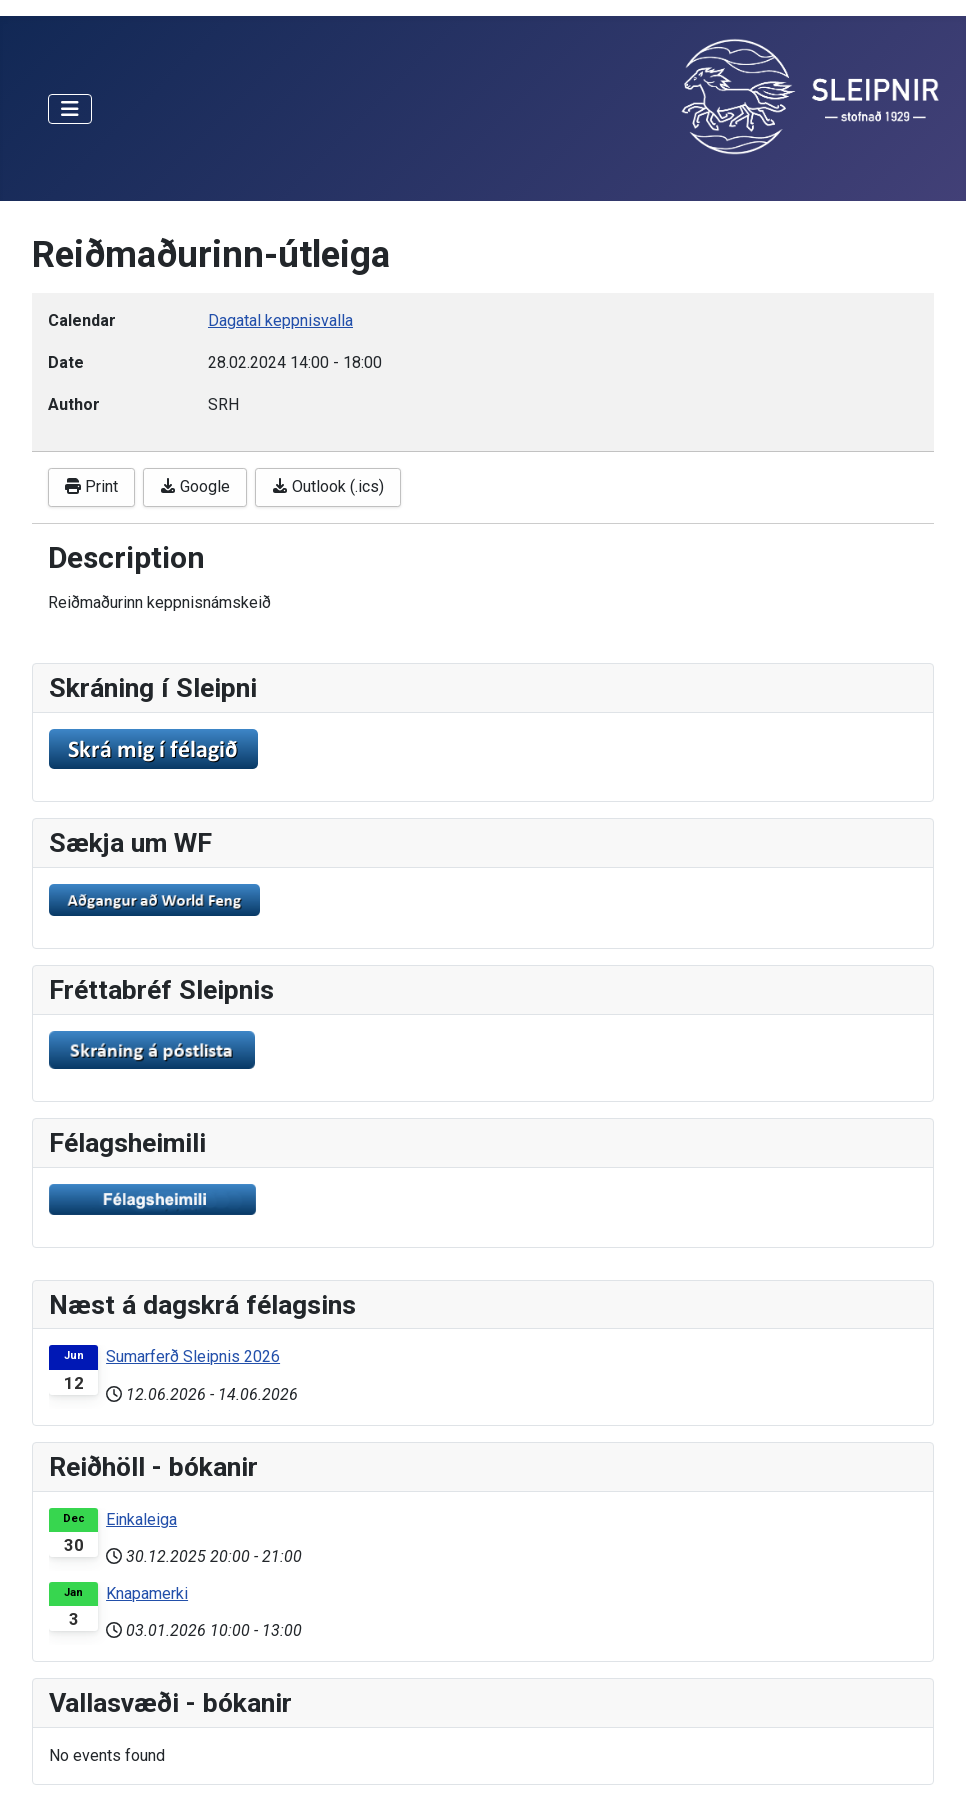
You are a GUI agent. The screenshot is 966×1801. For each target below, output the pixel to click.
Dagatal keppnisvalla (280, 320)
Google (195, 486)
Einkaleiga (141, 1519)
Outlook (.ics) (328, 486)
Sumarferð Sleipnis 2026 (193, 1356)
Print (91, 486)
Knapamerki (147, 1593)
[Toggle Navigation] (70, 109)
